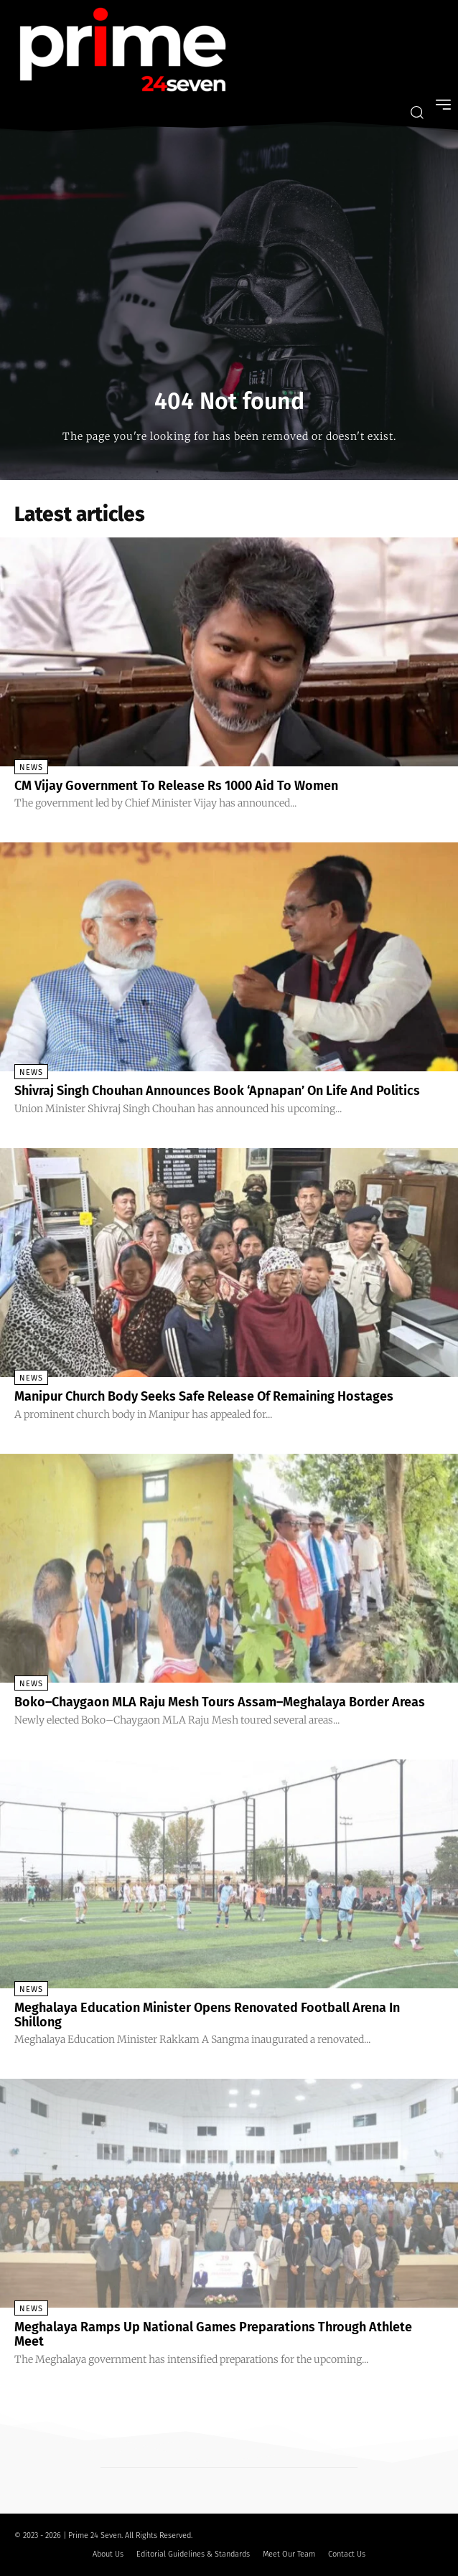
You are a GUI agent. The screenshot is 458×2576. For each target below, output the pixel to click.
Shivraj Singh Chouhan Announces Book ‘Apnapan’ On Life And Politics (217, 1091)
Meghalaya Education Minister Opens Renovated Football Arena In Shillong (207, 2015)
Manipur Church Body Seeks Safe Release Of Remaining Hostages (203, 1396)
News (31, 767)
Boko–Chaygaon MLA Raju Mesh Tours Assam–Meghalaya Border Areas (219, 1702)
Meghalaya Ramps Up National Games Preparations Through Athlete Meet (213, 2334)
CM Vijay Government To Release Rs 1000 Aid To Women (176, 786)
